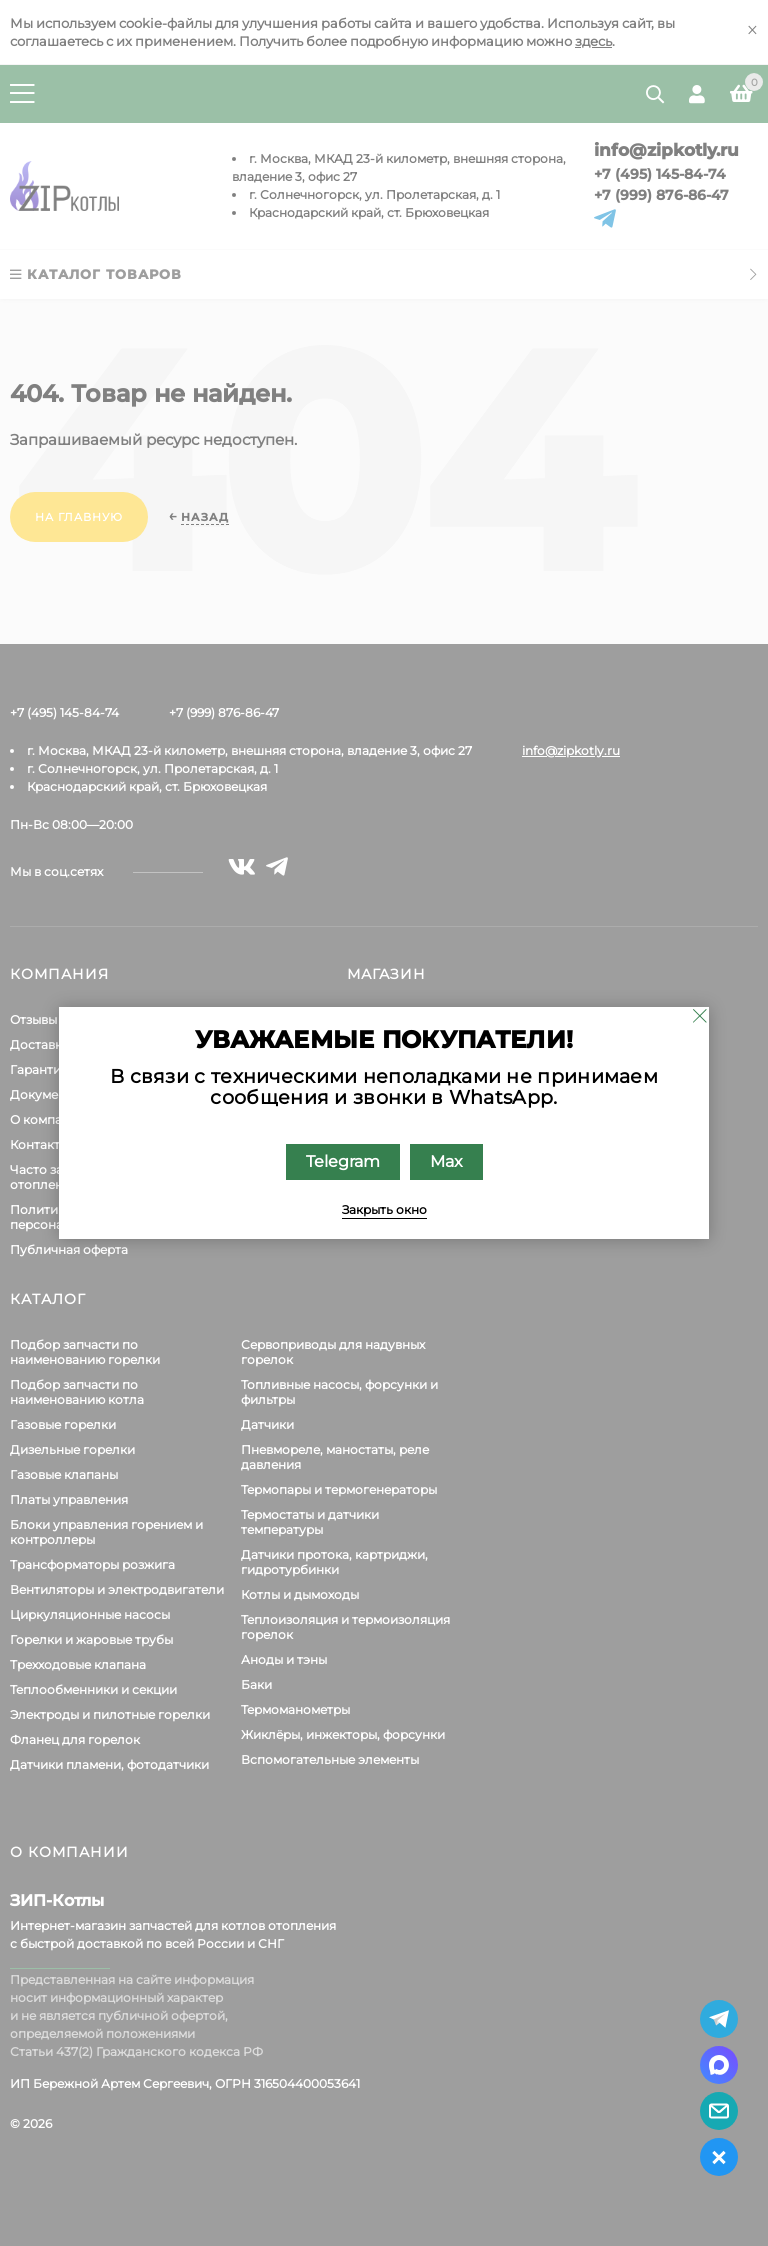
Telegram (343, 1161)
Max (446, 1161)
